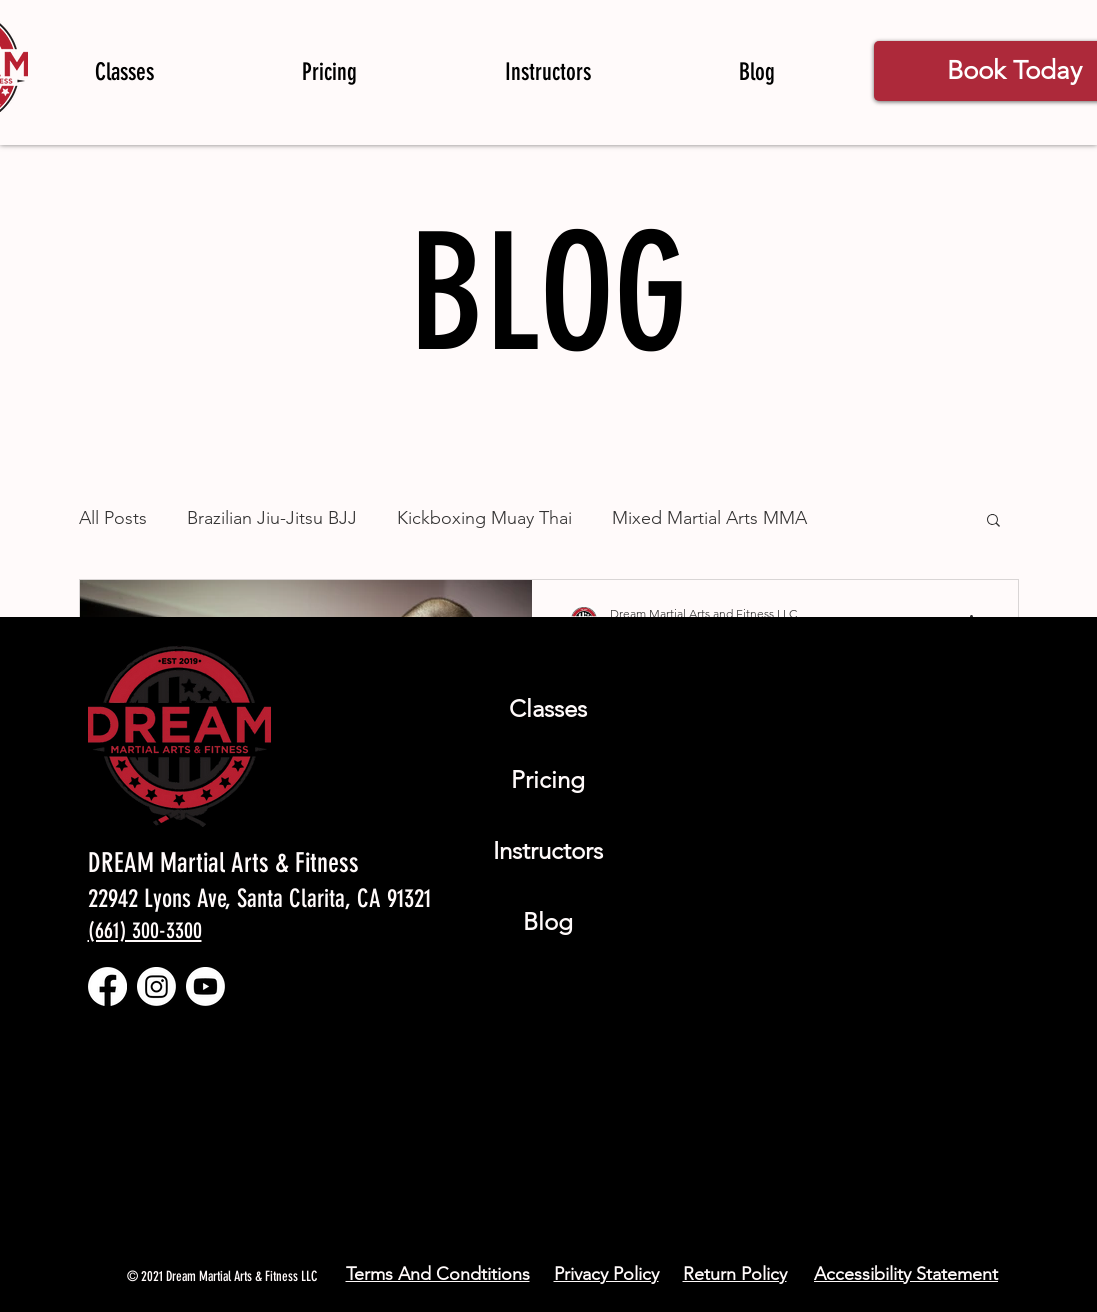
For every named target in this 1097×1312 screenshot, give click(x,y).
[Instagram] (156, 986)
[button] (993, 521)
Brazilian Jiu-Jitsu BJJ (272, 518)
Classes (548, 708)
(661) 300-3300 (145, 930)
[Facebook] (107, 986)
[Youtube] (205, 986)
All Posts (113, 518)
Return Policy (735, 1274)
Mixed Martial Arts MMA (709, 518)
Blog (548, 921)
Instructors (548, 850)
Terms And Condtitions (438, 1274)
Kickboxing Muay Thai (484, 518)
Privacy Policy (606, 1274)
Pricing (548, 779)
